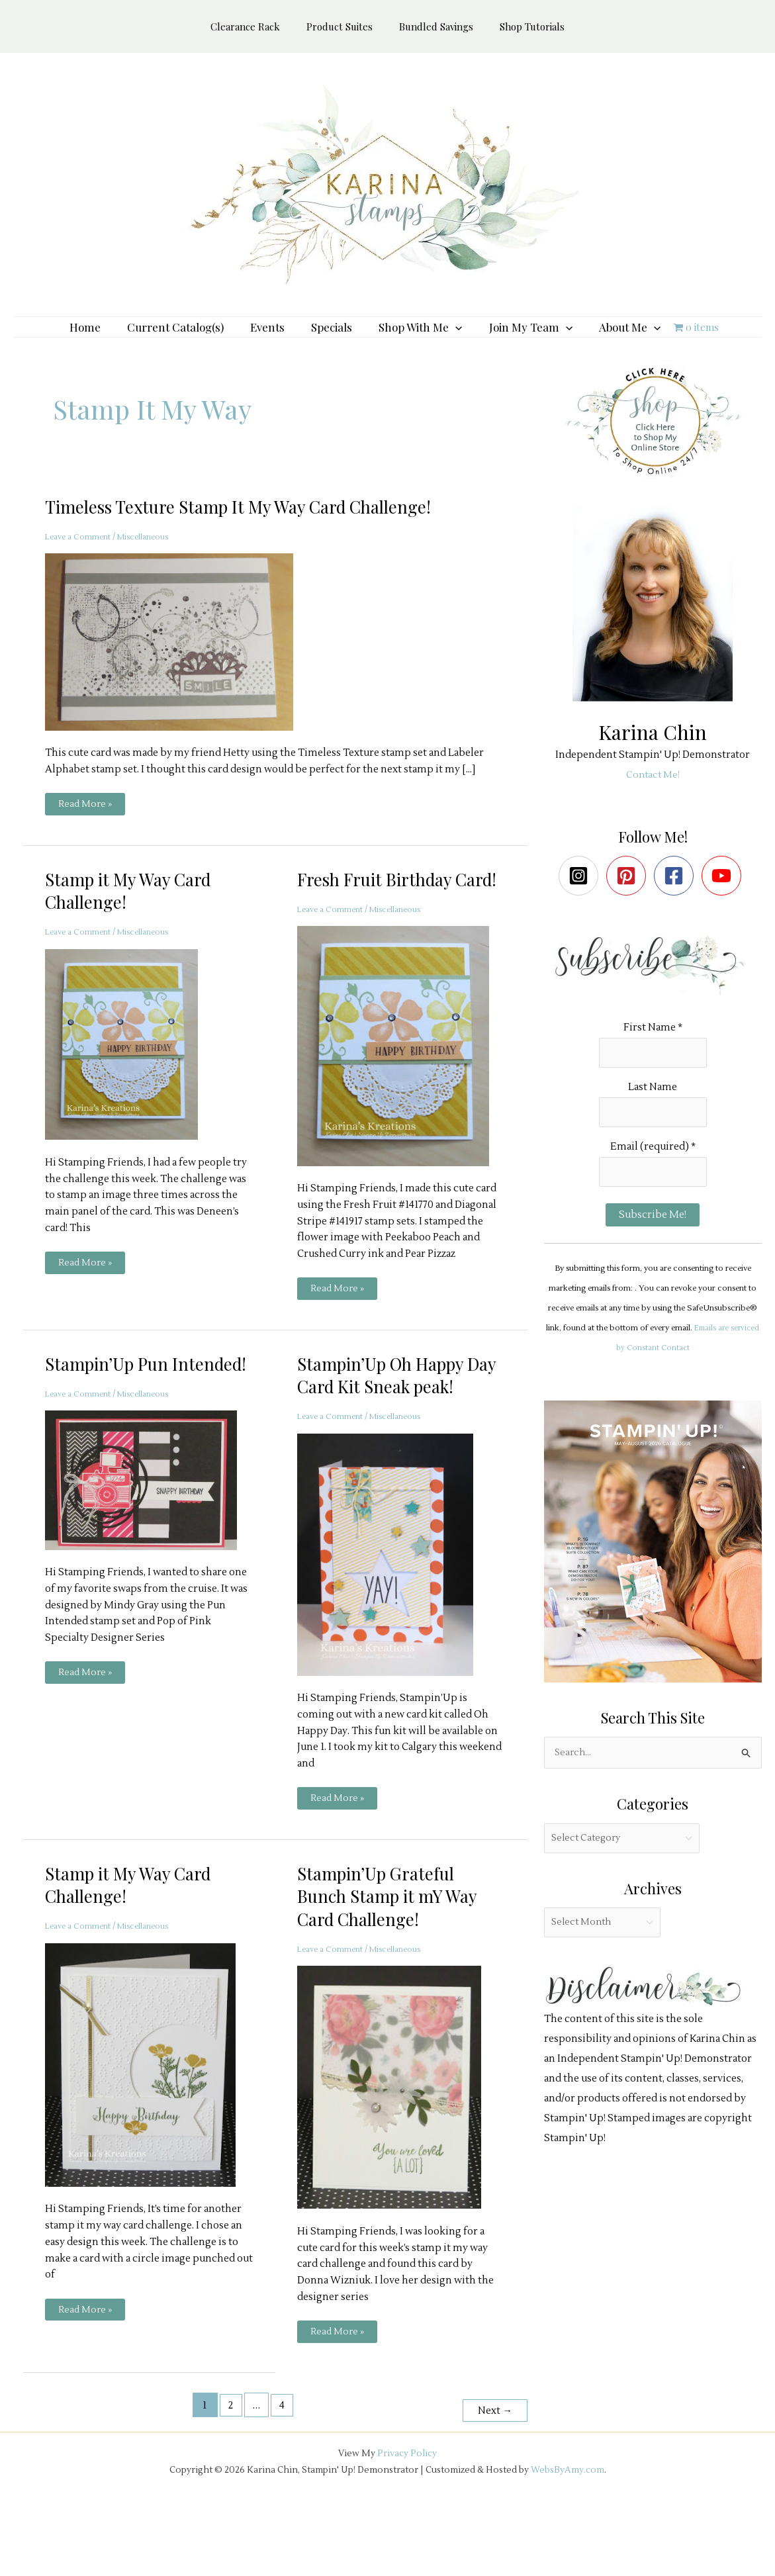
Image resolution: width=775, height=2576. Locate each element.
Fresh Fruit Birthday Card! (382, 910)
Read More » (86, 826)
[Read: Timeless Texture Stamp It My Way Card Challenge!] (177, 661)
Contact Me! (653, 794)
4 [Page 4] (280, 2474)
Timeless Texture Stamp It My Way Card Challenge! (257, 526)
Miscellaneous (156, 556)
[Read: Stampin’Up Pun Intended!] (149, 1547)
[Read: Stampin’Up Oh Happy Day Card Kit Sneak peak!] (393, 1621)
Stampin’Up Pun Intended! (112, 1418)
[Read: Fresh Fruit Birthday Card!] (401, 1089)
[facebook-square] (677, 895)
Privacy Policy (407, 2517)
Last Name (652, 1109)
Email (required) (653, 1172)
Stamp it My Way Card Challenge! (135, 910)
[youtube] (724, 895)
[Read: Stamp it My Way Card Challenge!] (129, 1064)
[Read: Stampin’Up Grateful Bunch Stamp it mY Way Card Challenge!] (397, 2154)
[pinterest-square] (629, 895)
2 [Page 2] (227, 2474)
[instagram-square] (581, 895)
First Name (652, 1047)
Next (492, 2474)
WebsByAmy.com (567, 2534)
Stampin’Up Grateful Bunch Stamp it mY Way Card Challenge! (394, 1964)
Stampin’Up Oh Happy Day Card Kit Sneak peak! (388, 1430)
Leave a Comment (82, 556)
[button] (448, 337)
